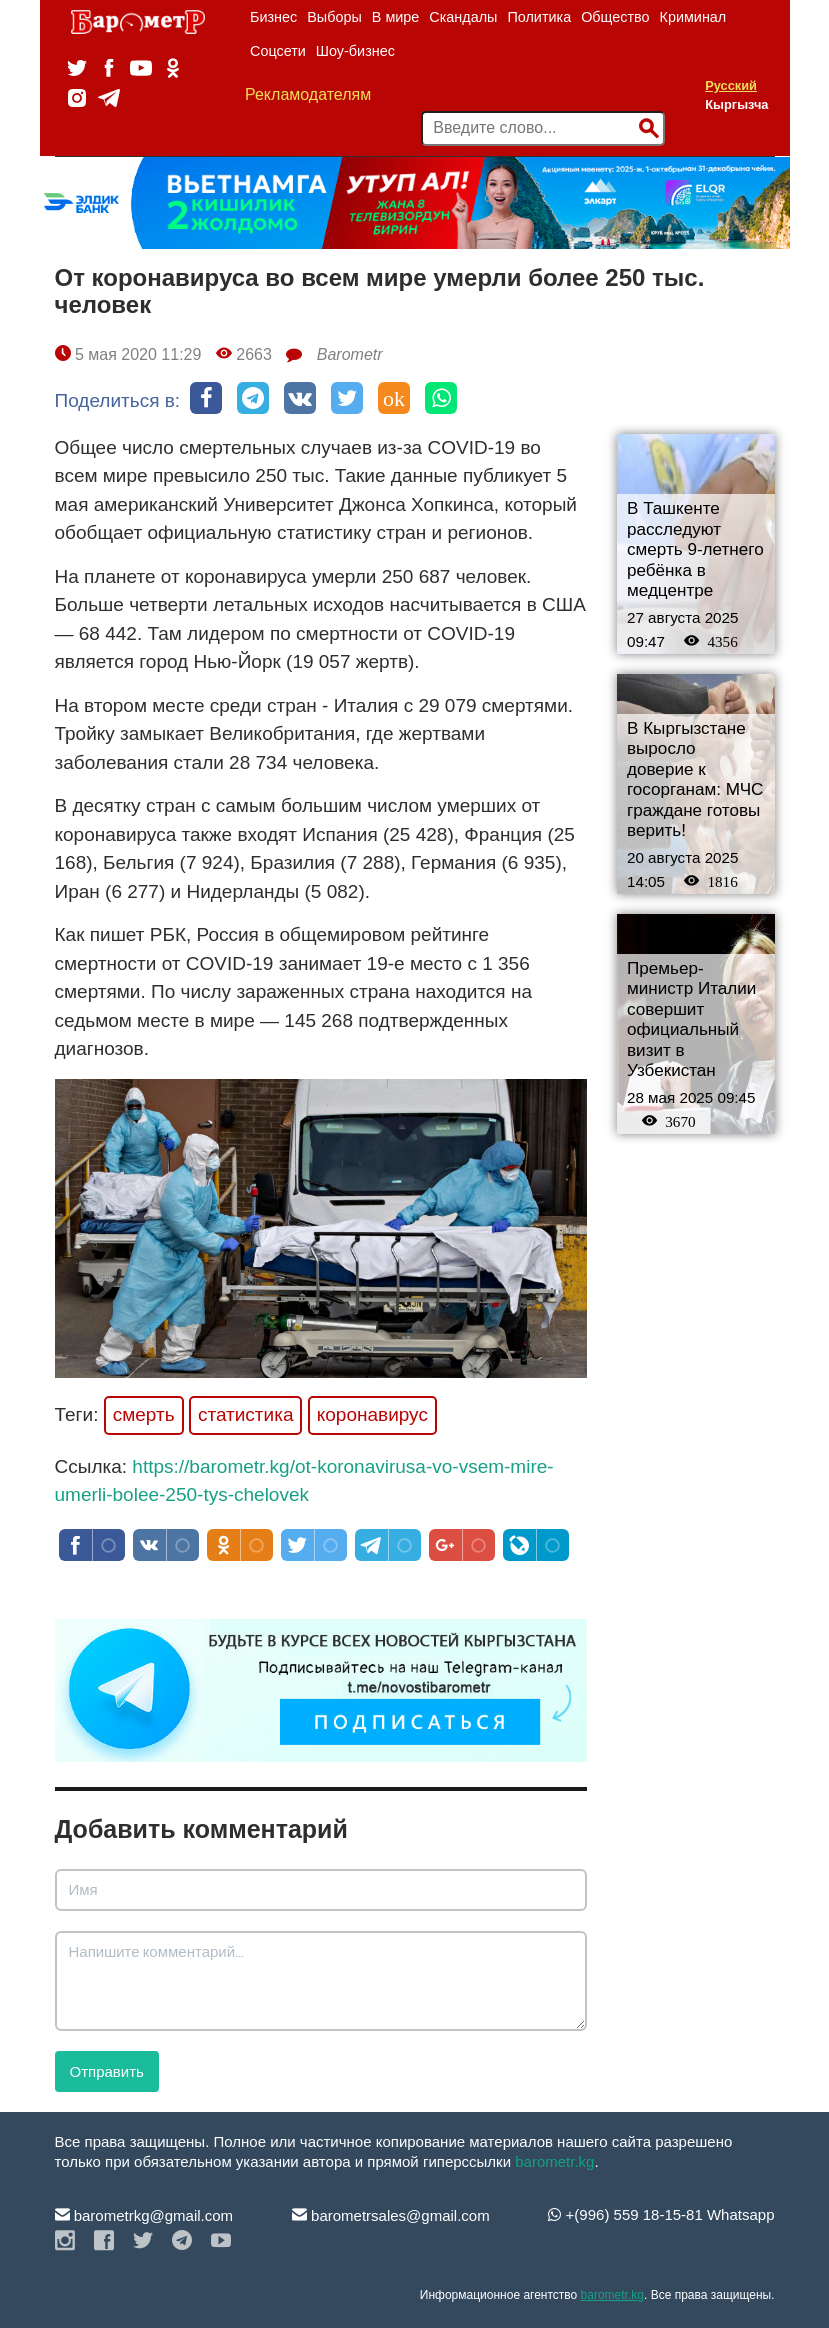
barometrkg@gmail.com (144, 2215)
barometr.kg (554, 2161)
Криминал (693, 17)
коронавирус (372, 1414)
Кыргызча (736, 104)
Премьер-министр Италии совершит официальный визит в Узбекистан (691, 1020)
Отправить (107, 2071)
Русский (731, 85)
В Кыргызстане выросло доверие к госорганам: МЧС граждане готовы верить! (695, 780)
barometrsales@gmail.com (391, 2215)
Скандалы (463, 17)
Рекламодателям (308, 94)
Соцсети (278, 51)
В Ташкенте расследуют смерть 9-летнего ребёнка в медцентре (695, 549)
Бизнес (273, 17)
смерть (144, 1414)
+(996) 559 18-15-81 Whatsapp (661, 2214)
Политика (539, 17)
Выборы (334, 17)
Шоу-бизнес (355, 51)
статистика (246, 1414)
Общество (615, 17)
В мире (396, 17)
